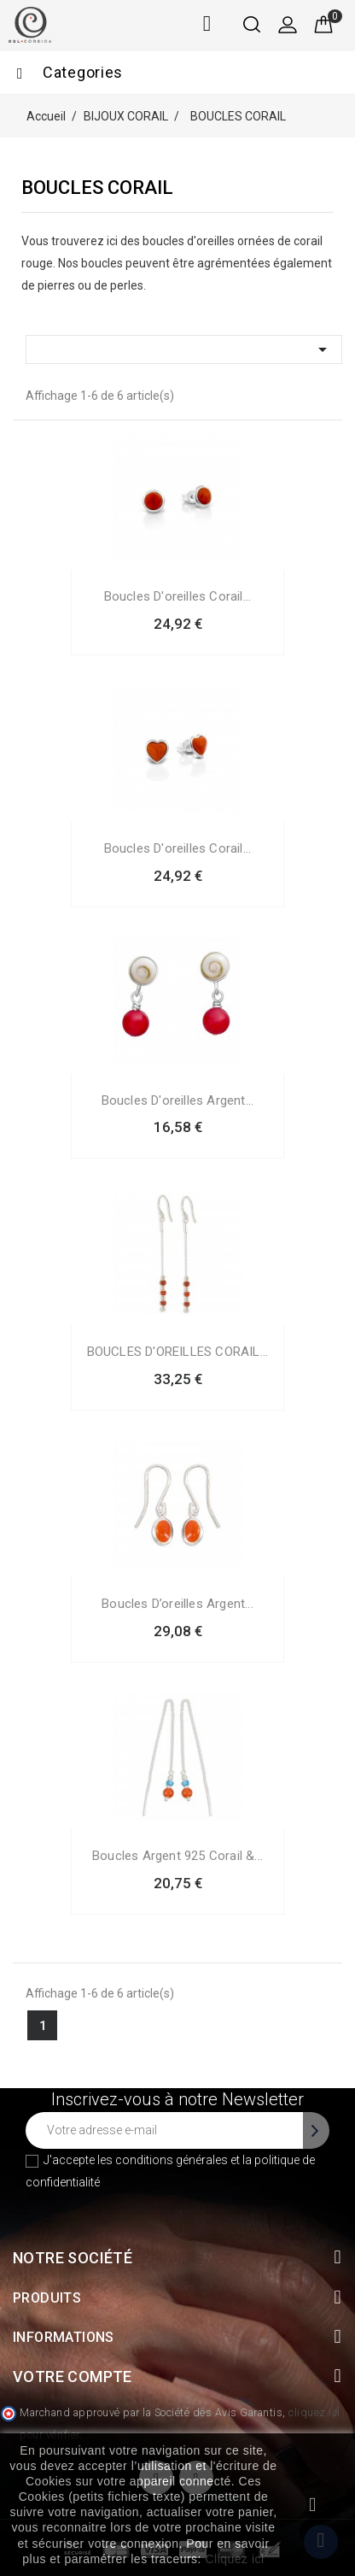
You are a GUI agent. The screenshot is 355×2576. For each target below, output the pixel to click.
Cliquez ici (234, 2559)
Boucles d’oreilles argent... (177, 1603)
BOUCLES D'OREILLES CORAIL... (178, 1351)
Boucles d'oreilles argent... (178, 1100)
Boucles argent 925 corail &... (177, 1855)
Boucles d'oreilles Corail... (178, 596)
